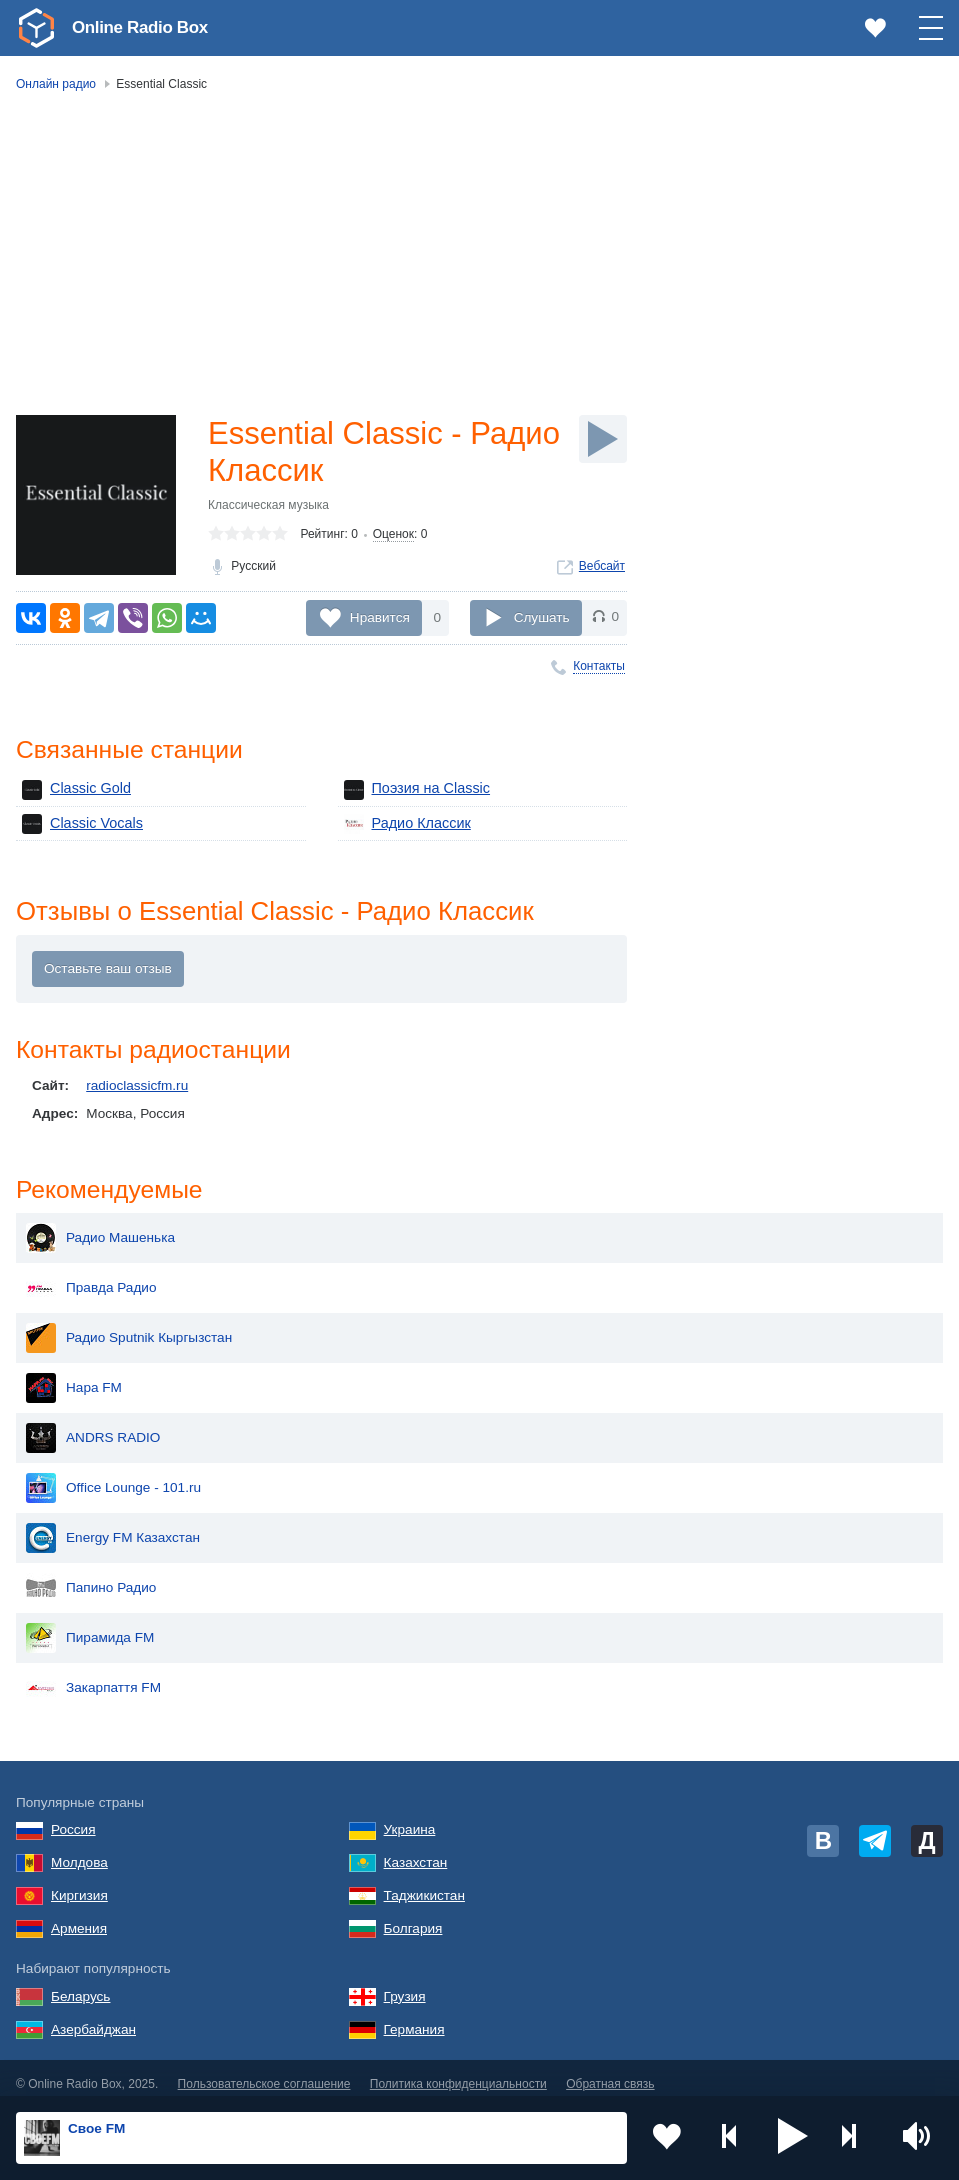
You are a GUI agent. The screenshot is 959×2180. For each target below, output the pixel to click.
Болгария (413, 1916)
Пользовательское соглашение (264, 2073)
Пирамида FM (90, 1626)
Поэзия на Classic (414, 790)
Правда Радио (91, 1276)
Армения (79, 1916)
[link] (36, 28)
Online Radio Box (144, 27)
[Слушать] (603, 439)
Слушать (542, 617)
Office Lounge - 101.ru (113, 1476)
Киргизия (79, 1883)
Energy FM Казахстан (113, 1526)
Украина (410, 1817)
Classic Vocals (80, 824)
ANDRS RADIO (93, 1426)
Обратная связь (610, 2073)
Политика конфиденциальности (458, 2073)
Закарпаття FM (93, 1676)
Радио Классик (405, 824)
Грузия (405, 1984)
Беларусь (80, 1984)
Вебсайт (602, 569)
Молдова (79, 1850)
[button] (793, 2138)
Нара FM (74, 1376)
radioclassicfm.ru (137, 1088)
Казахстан (416, 1850)
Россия (73, 1817)
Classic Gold (74, 790)
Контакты (599, 666)
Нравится (380, 617)
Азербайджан (93, 2017)
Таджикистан (424, 1883)
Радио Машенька (100, 1226)
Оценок (393, 537)
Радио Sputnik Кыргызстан (129, 1326)
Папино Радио (91, 1576)
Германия (414, 2017)
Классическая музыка (268, 508)
